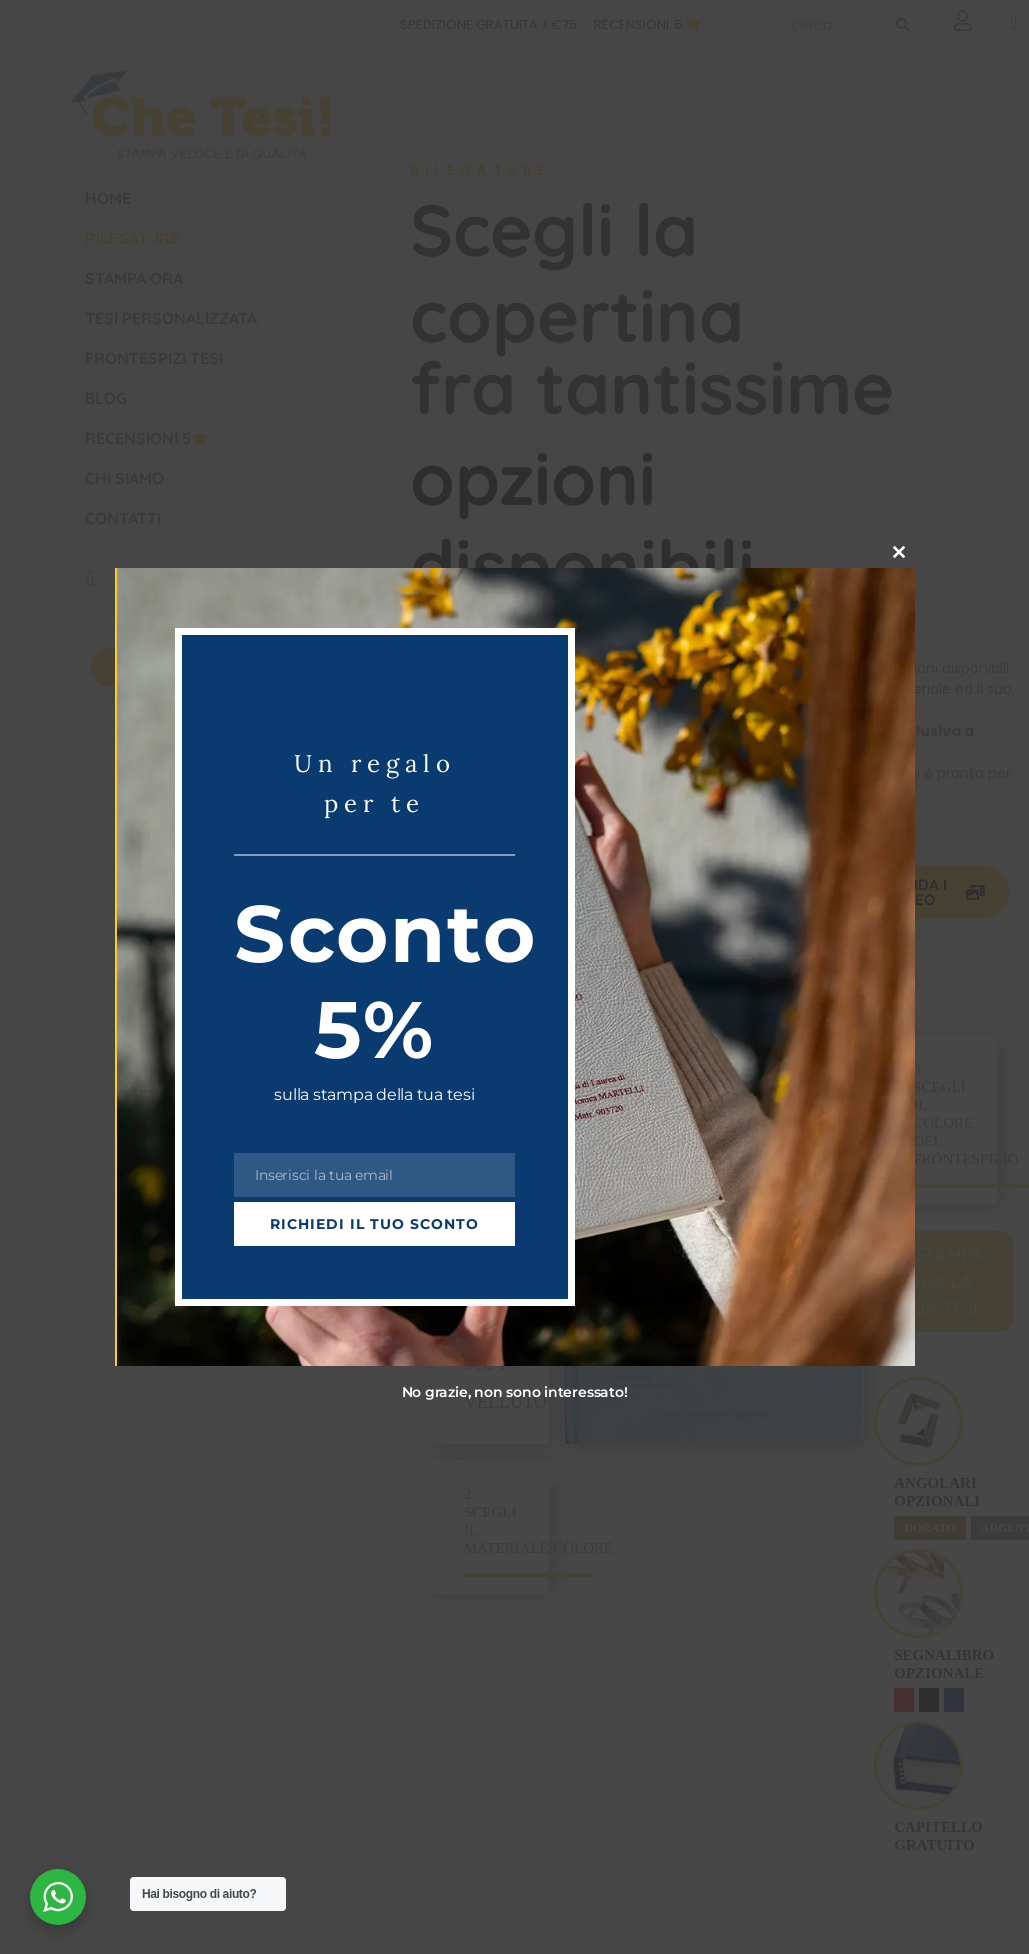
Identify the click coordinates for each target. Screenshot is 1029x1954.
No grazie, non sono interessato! (515, 1392)
